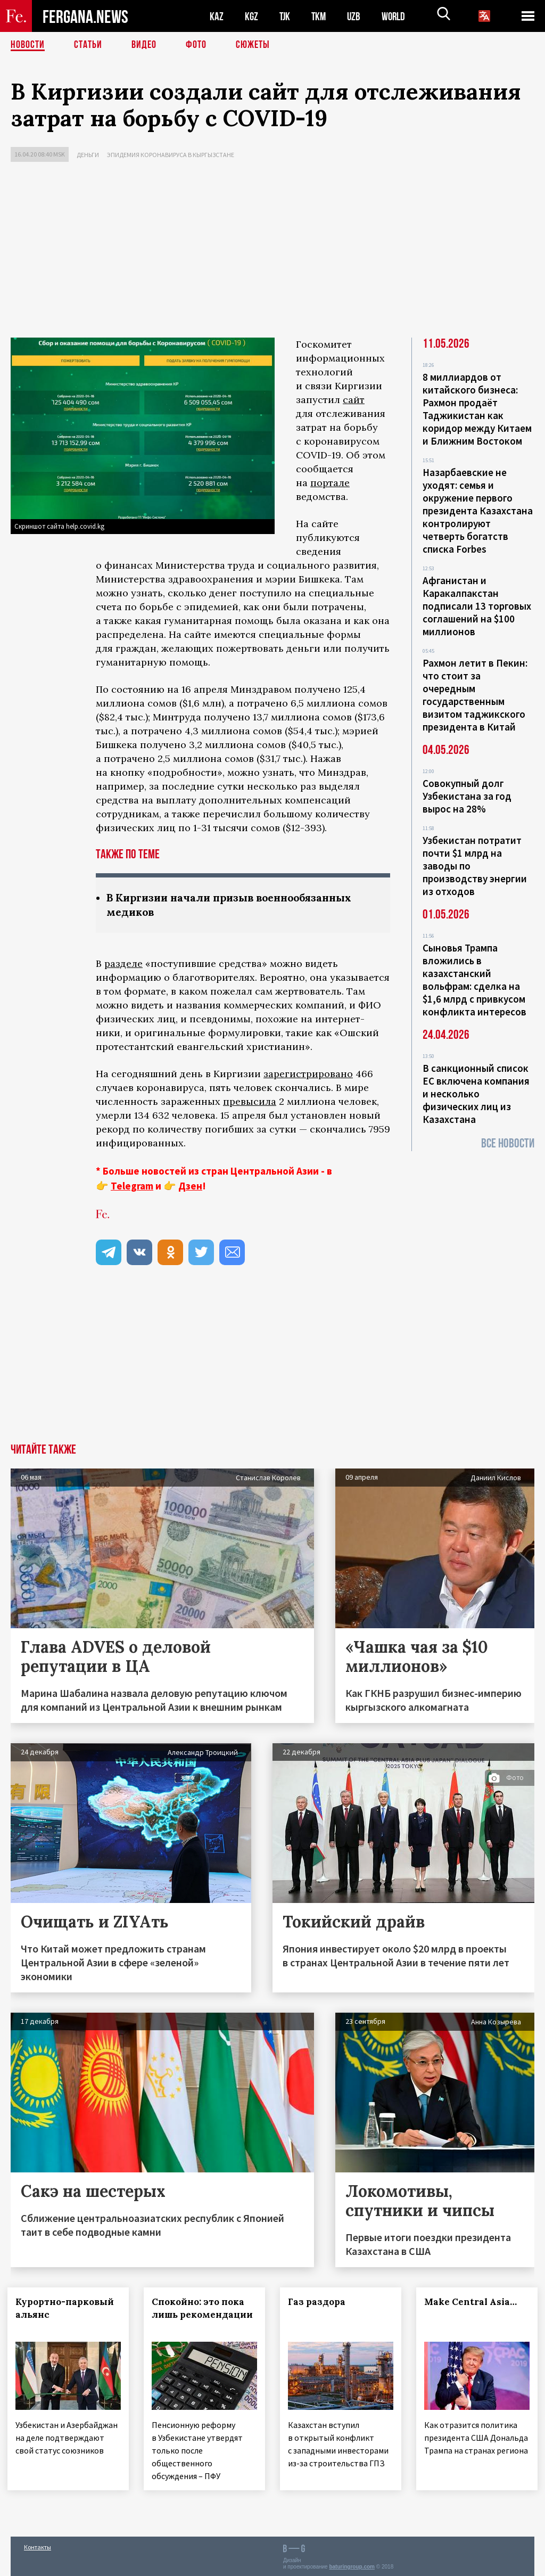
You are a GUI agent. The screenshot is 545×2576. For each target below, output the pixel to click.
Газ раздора (320, 2302)
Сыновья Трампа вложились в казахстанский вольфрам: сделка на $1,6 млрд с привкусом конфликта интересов (474, 979)
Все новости (507, 1143)
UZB (357, 16)
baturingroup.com (352, 2564)
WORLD (397, 16)
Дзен (190, 1185)
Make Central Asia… (473, 2302)
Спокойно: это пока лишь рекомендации (201, 2314)
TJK (286, 16)
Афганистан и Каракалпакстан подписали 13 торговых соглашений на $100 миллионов (477, 606)
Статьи (88, 45)
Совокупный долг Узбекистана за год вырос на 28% (467, 796)
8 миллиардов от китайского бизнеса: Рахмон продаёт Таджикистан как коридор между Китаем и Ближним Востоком (477, 409)
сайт (354, 399)
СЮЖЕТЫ (253, 45)
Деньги (88, 155)
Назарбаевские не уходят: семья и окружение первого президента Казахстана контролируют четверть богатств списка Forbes (478, 510)
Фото (196, 45)
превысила (249, 1101)
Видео (143, 45)
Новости (28, 45)
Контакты (37, 2545)
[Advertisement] (272, 252)
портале (330, 483)
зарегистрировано (308, 1074)
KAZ (217, 16)
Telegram (132, 1185)
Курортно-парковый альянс (68, 2308)
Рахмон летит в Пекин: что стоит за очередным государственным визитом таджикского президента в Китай (475, 695)
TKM (320, 16)
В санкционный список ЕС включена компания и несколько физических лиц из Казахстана (476, 1094)
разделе (123, 963)
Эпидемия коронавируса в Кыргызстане (170, 155)
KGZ (252, 16)
